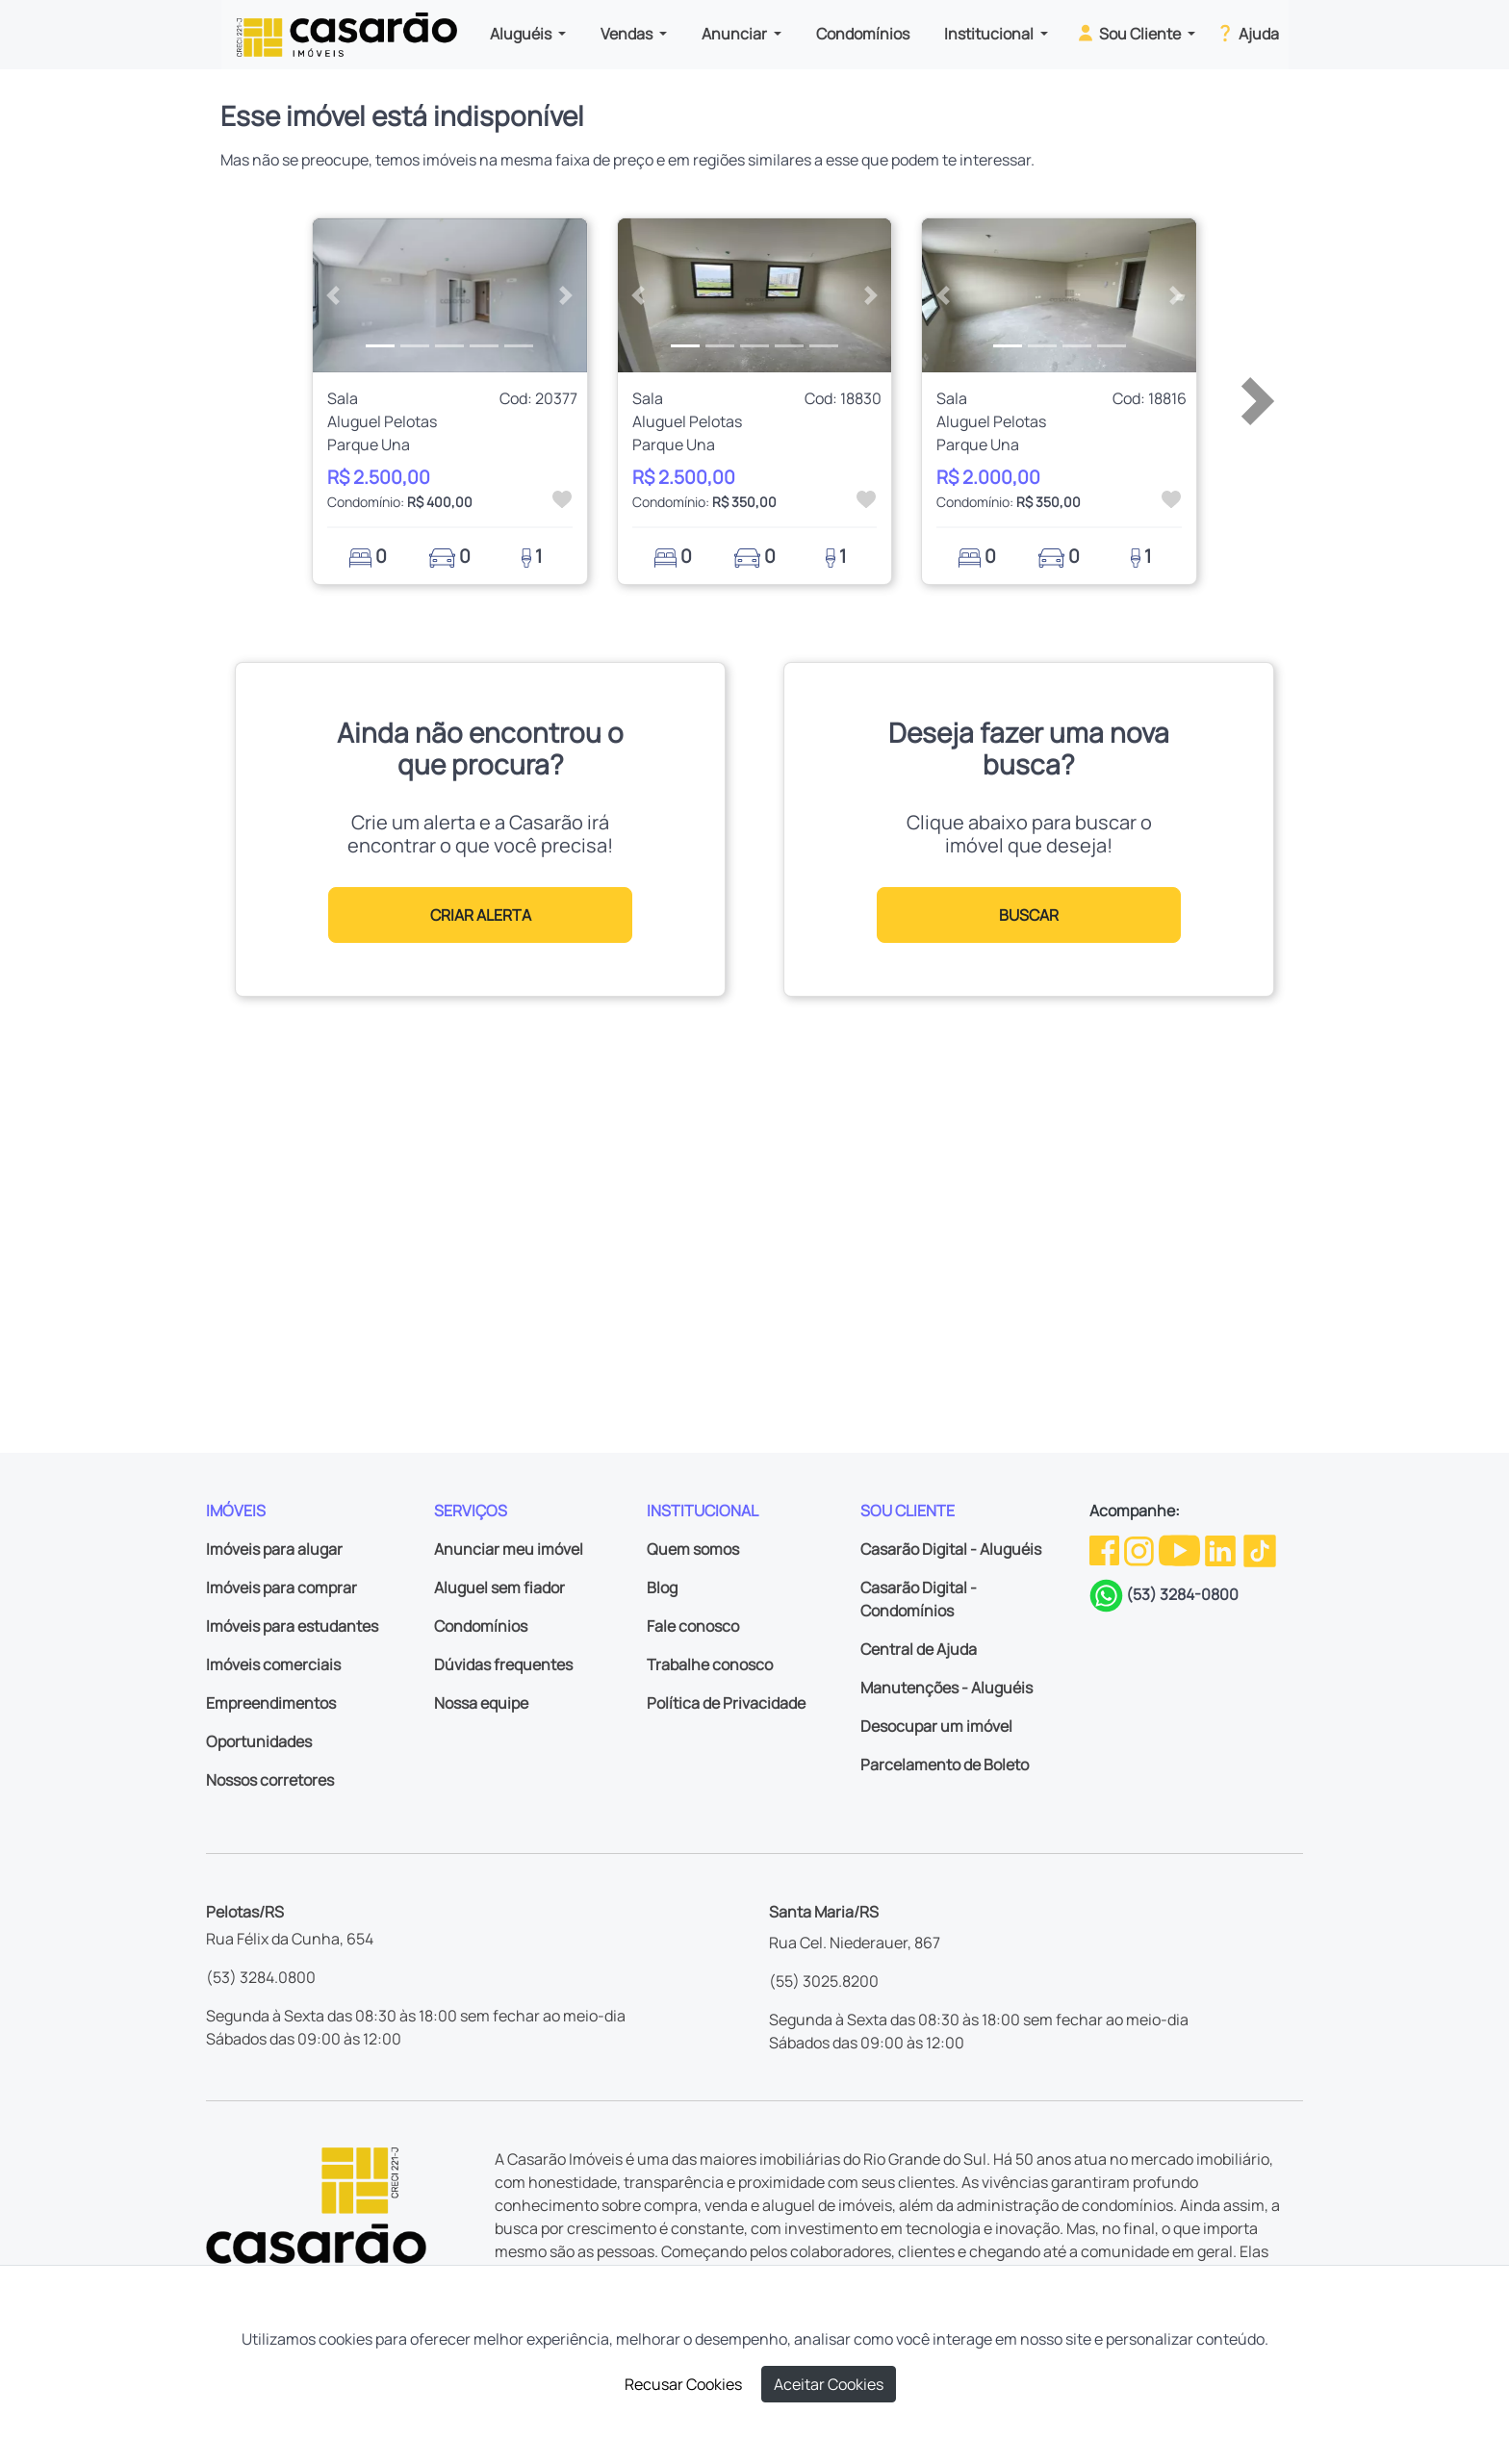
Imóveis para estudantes (292, 1626)
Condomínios (862, 33)
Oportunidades (259, 1741)
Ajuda (1247, 32)
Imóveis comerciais (273, 1664)
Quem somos (693, 1549)
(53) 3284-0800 (1182, 1594)
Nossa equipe (481, 1703)
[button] (333, 295)
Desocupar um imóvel (936, 1726)
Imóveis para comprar (281, 1587)
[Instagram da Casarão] (1140, 1549)
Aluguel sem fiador (499, 1587)
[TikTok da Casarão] (1259, 1549)
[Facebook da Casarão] (1105, 1549)
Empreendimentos (271, 1703)
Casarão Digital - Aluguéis (950, 1549)
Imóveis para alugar (274, 1549)
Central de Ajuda (918, 1649)
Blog (662, 1587)
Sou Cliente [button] (1129, 32)
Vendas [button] (628, 33)
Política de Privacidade (726, 1703)
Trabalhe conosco (710, 1664)
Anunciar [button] (736, 33)
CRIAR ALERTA (480, 915)
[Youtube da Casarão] (1181, 1549)
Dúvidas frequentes (503, 1664)
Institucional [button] (990, 33)
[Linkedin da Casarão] (1221, 1549)
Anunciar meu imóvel (508, 1549)
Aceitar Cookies (828, 2384)
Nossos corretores (270, 1780)
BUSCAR (1029, 915)
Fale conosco (693, 1626)
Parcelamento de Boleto (944, 1764)
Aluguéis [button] (522, 33)
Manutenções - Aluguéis (946, 1687)
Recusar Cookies (683, 2384)
